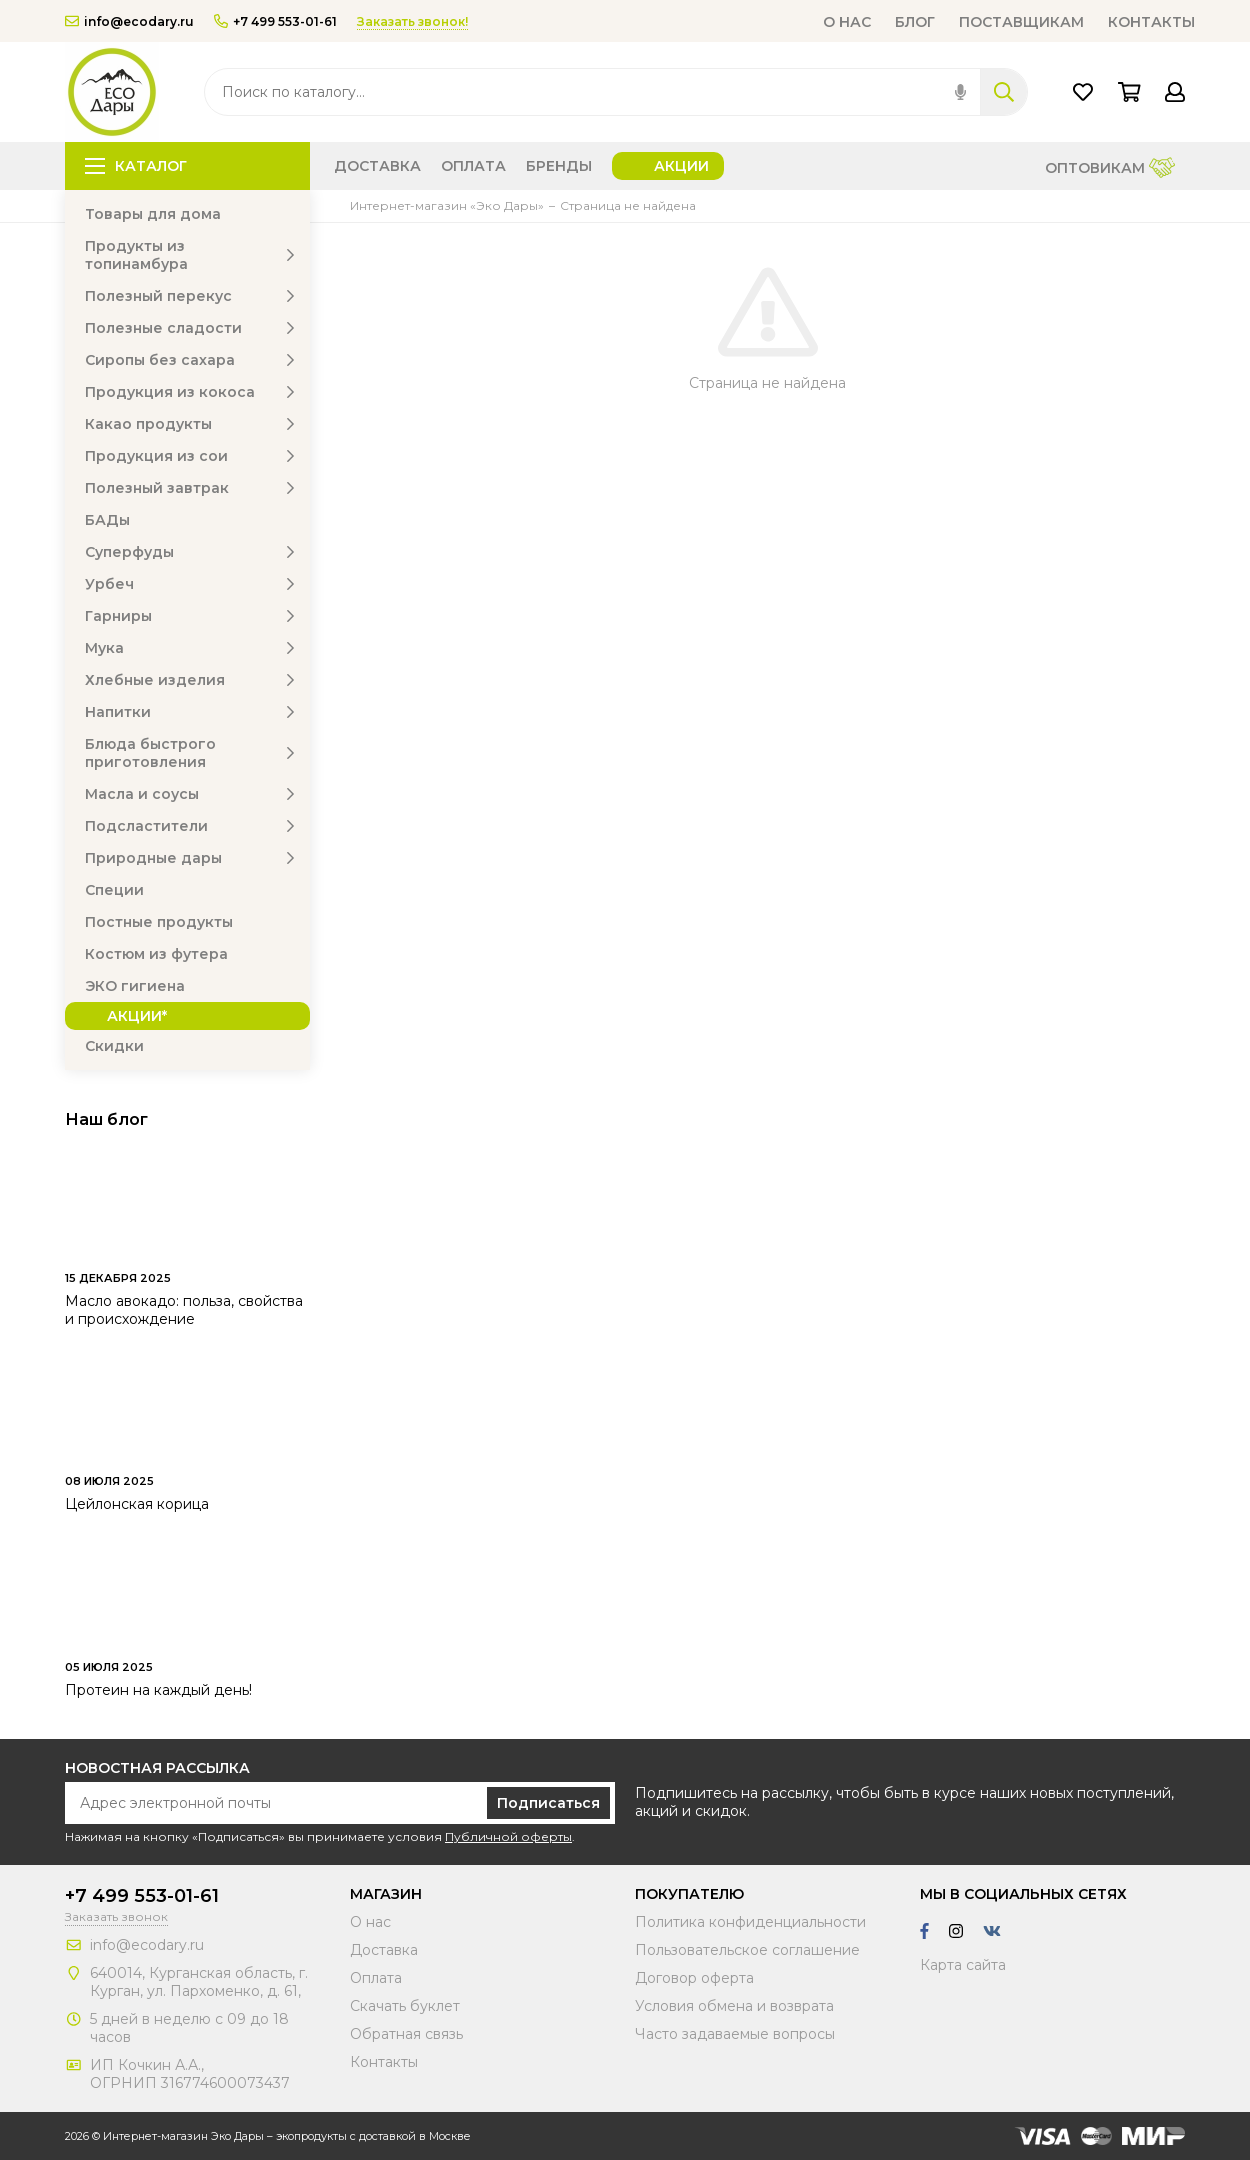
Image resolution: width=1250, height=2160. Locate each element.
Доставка (377, 166)
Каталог (136, 166)
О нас (847, 22)
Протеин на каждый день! (158, 1690)
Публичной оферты (508, 1836)
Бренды (559, 166)
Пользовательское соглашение (747, 1950)
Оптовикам (1110, 169)
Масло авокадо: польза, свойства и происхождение (184, 1310)
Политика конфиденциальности (750, 1922)
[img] (960, 92)
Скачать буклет (405, 2006)
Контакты (1151, 22)
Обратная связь (406, 2034)
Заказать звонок (116, 1916)
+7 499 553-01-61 (275, 21)
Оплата (473, 166)
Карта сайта (963, 1965)
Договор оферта (694, 1978)
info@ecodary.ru (129, 21)
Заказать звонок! (412, 21)
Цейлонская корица (137, 1504)
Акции (681, 166)
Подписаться (548, 1803)
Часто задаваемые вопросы (735, 2034)
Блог (915, 22)
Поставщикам (1021, 22)
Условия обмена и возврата (734, 2006)
